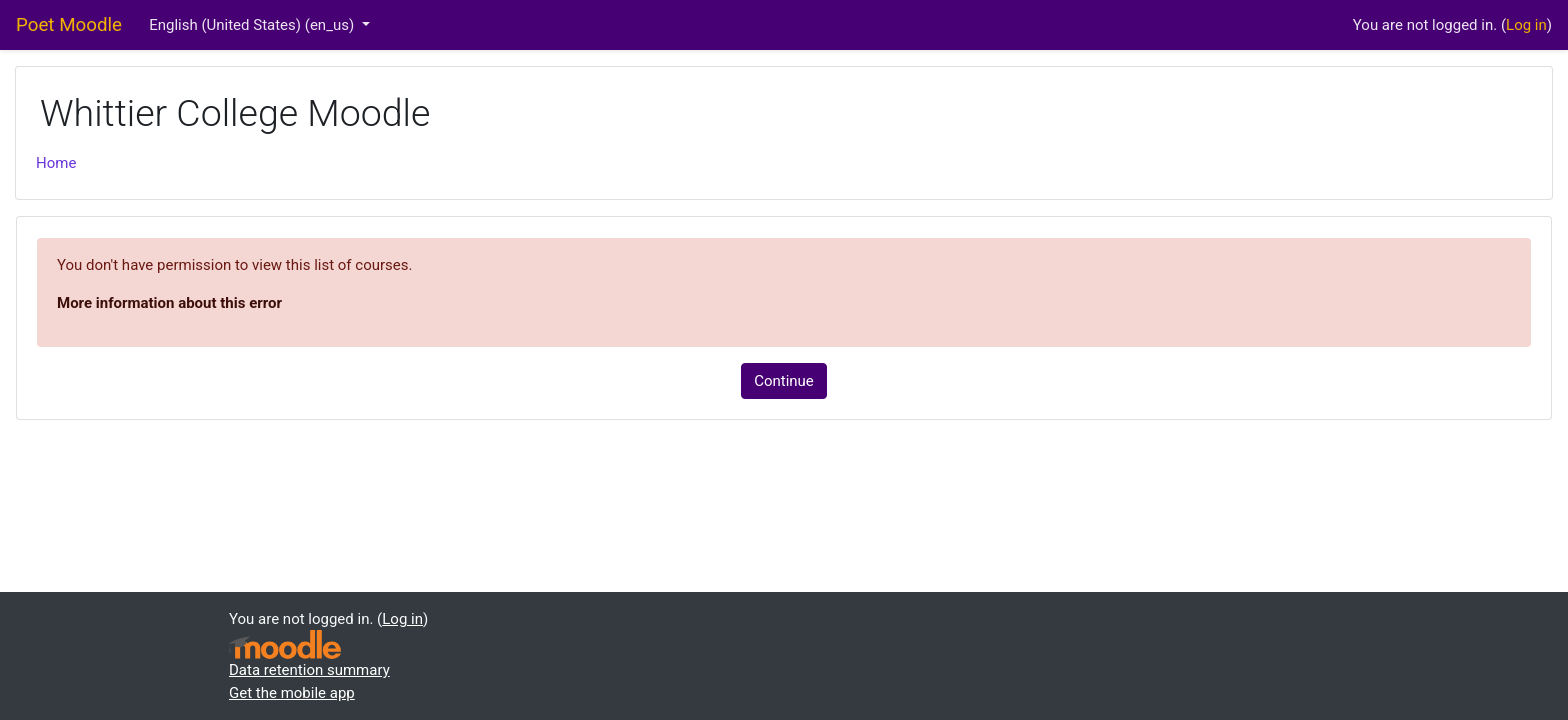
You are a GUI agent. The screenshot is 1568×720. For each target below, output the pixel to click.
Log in (1526, 25)
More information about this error (169, 303)
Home (56, 163)
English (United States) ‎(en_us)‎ (253, 25)
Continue (784, 381)
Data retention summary (309, 670)
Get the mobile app (292, 693)
